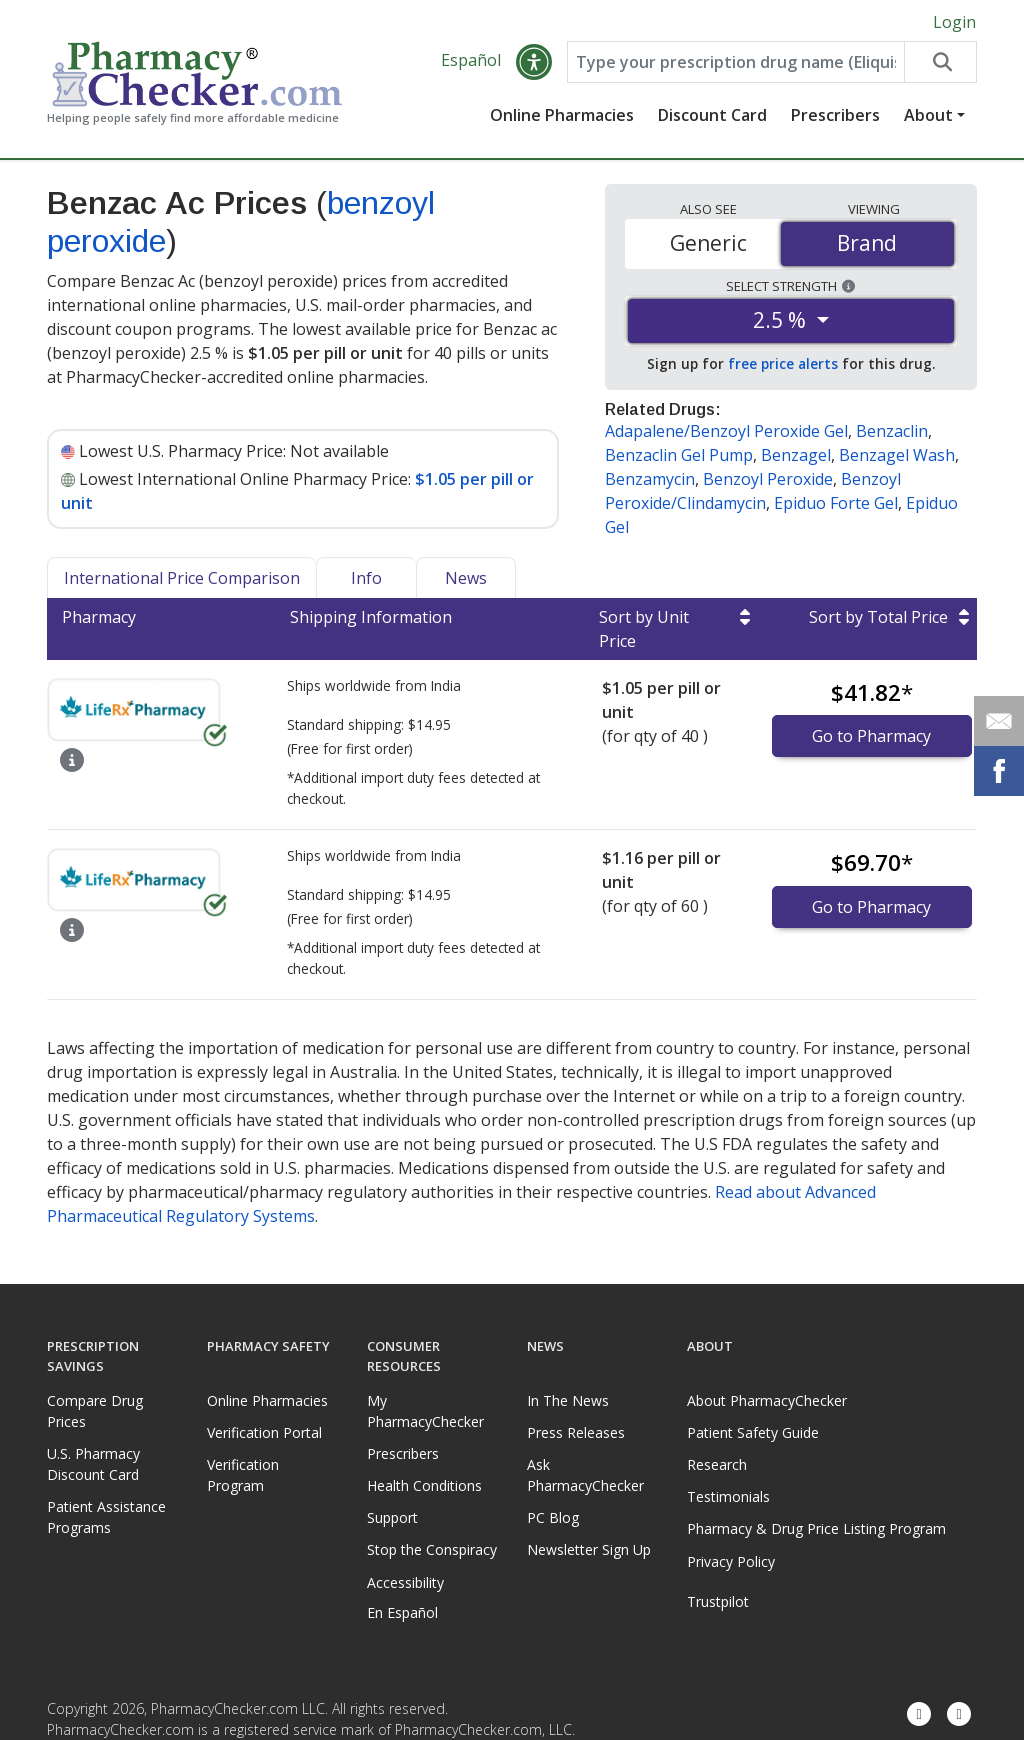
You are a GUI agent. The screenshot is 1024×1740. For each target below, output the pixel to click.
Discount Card (712, 115)
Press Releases (576, 1432)
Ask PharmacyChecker (585, 1475)
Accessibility (405, 1582)
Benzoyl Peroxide (768, 479)
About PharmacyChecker (767, 1400)
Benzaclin (892, 431)
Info (366, 578)
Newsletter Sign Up (589, 1549)
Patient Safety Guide (753, 1432)
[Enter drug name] (735, 62)
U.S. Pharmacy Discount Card (93, 1464)
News (466, 578)
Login (954, 22)
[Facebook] (919, 1715)
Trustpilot (717, 1601)
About (928, 115)
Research (717, 1464)
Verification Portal (264, 1432)
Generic (708, 243)
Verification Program (243, 1475)
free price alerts (783, 363)
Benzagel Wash (897, 455)
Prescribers (835, 115)
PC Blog (553, 1517)
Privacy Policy (731, 1561)
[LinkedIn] (959, 1715)
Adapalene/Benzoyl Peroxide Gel (726, 431)
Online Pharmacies (562, 115)
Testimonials (728, 1496)
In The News (568, 1400)
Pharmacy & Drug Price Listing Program (816, 1528)
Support (392, 1517)
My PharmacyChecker (425, 1411)
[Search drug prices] (940, 62)
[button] (534, 62)
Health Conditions (424, 1485)
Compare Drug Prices (95, 1411)
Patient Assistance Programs (106, 1517)
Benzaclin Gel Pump (679, 455)
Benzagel (796, 455)
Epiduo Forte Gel (836, 503)
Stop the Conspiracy (432, 1549)
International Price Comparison (182, 578)
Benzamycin (650, 479)
